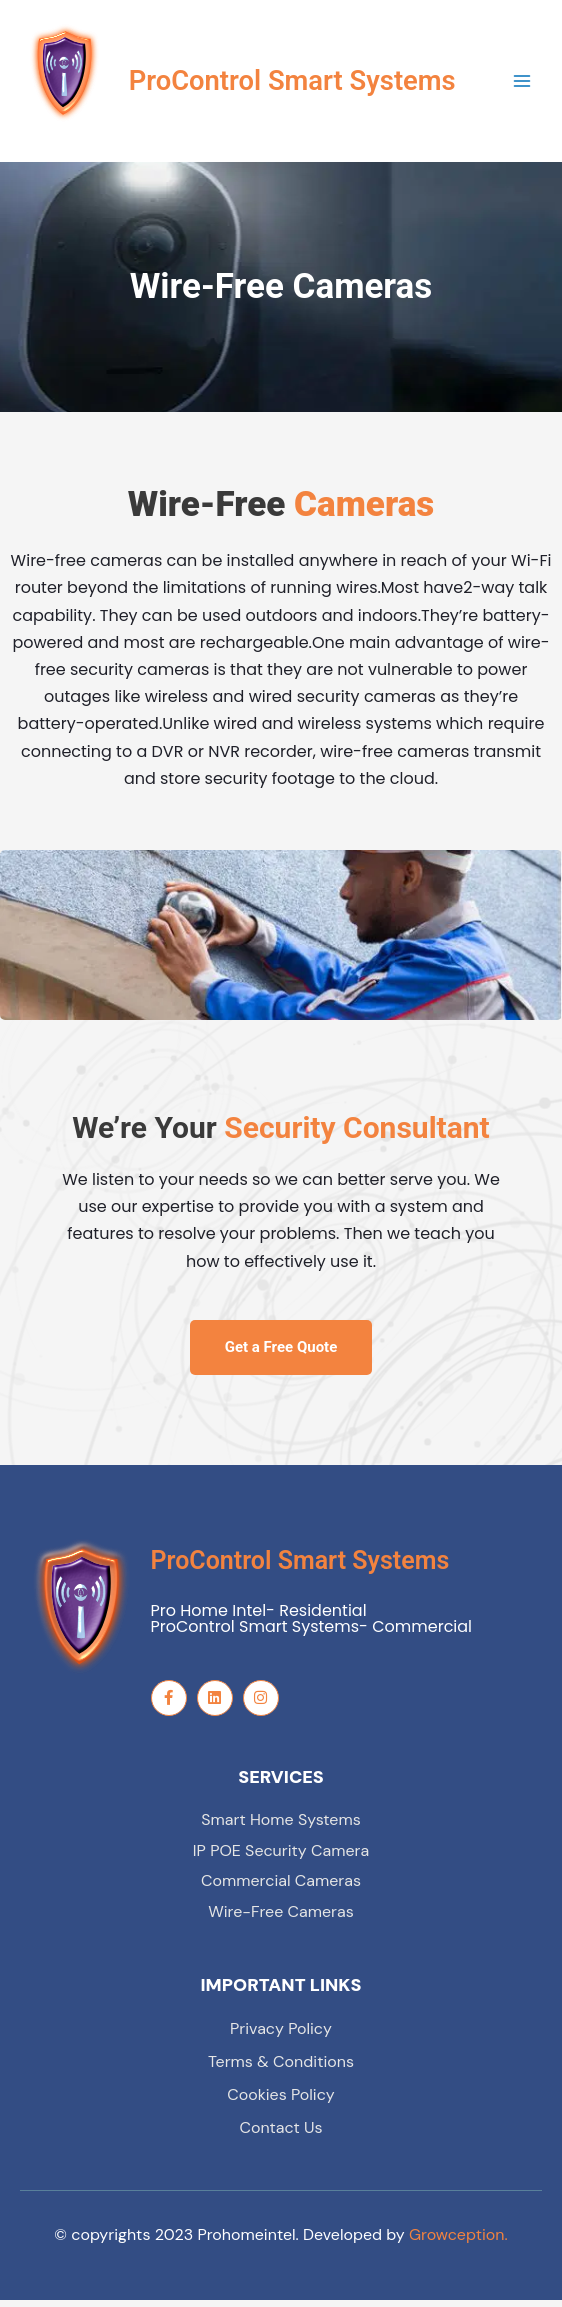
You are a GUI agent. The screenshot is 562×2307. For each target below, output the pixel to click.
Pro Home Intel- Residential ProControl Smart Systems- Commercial (312, 1625)
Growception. (458, 2241)
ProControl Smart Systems (300, 1567)
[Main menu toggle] (522, 84)
